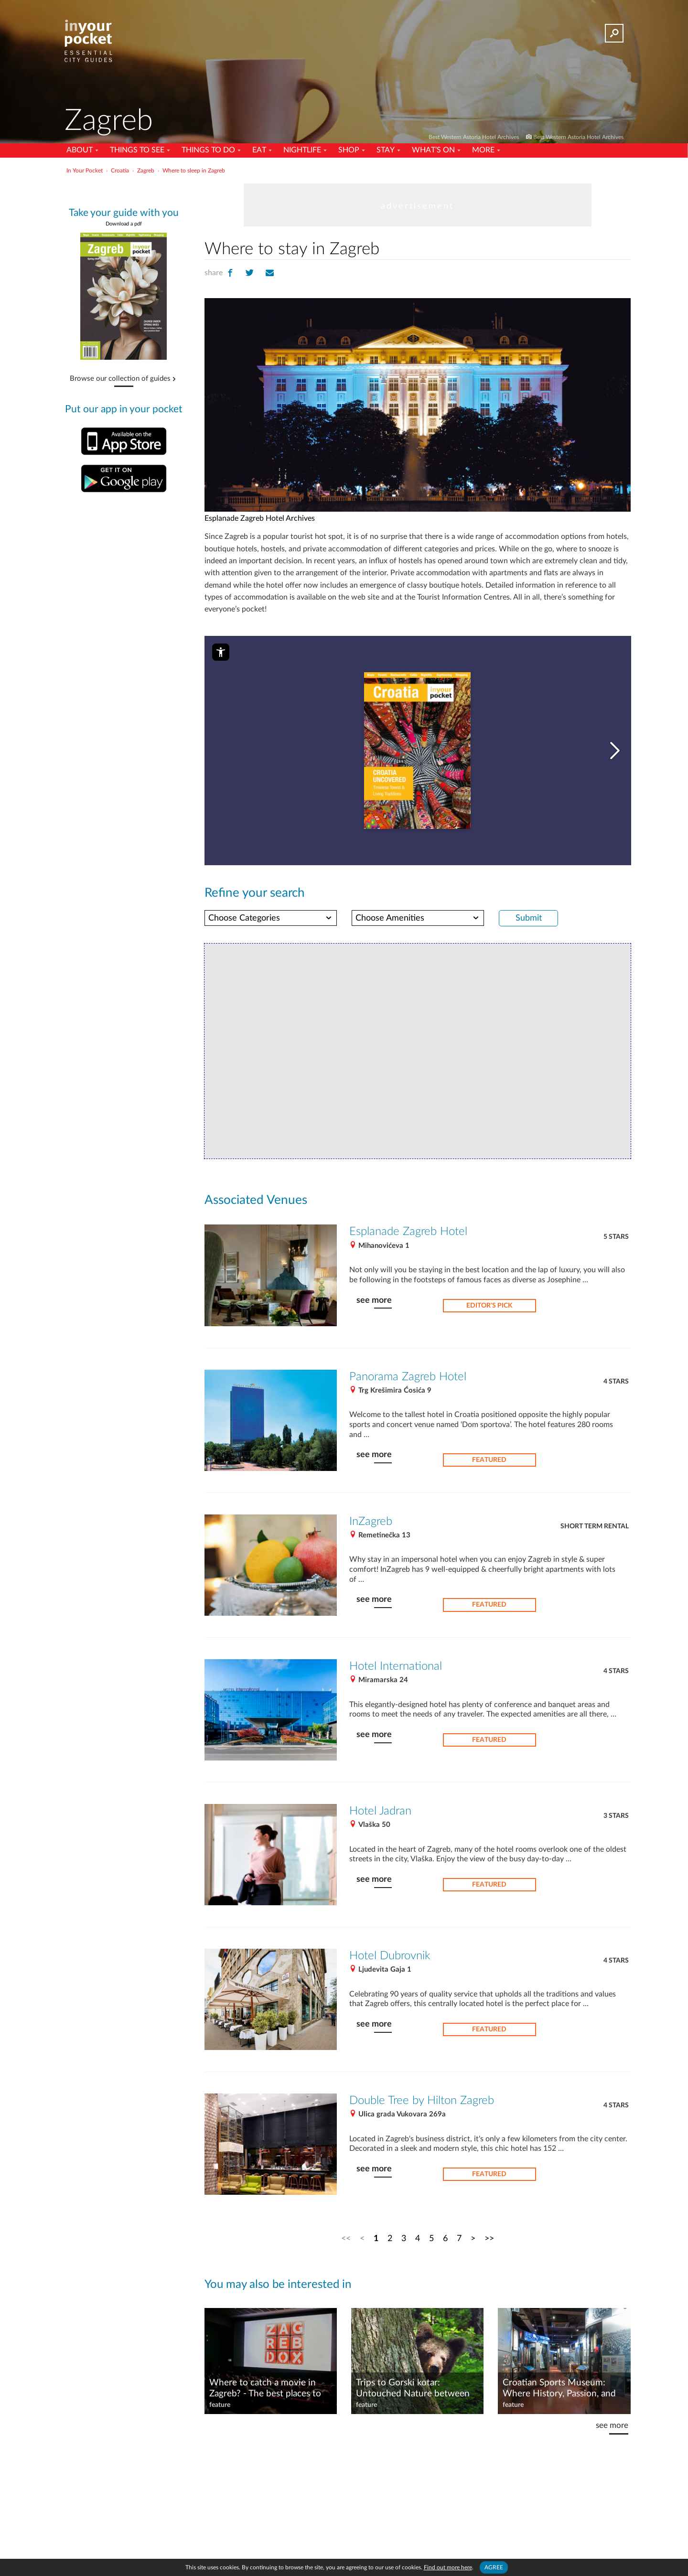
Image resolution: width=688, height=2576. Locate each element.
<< (346, 2238)
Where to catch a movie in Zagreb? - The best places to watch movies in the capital (265, 2388)
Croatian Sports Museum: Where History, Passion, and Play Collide (559, 2388)
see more (374, 1300)
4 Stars (616, 1381)
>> (489, 2238)
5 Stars (616, 1237)
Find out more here (448, 2567)
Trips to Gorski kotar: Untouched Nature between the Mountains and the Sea (413, 2388)
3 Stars (616, 1816)
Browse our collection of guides (120, 379)
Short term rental (594, 1526)
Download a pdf (124, 223)
